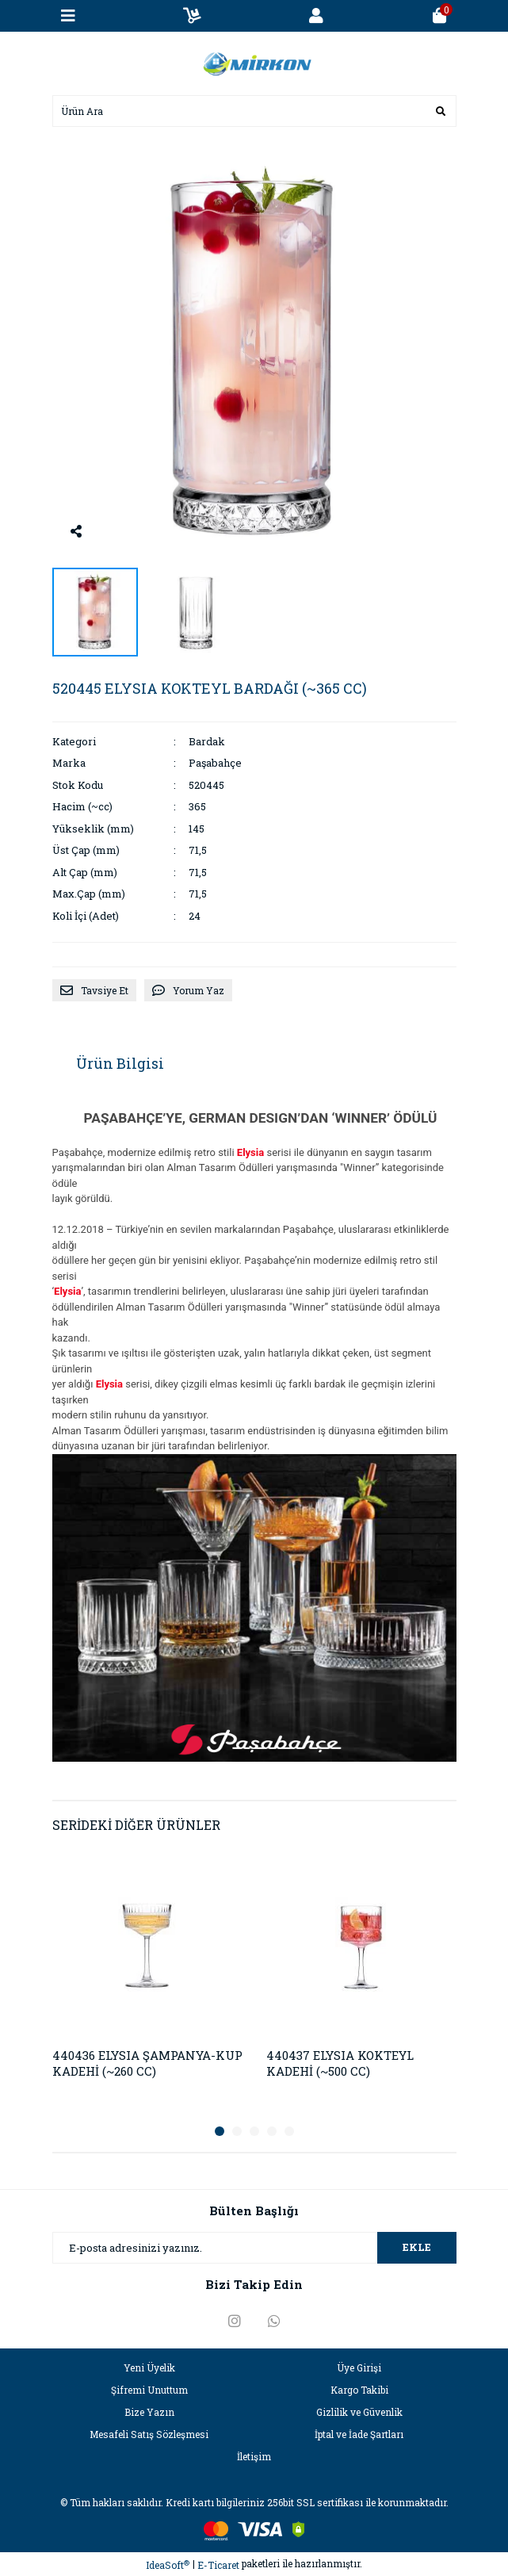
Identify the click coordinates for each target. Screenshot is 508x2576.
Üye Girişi (359, 2367)
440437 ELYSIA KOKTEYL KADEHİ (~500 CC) (340, 2063)
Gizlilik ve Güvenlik (359, 2412)
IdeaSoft (167, 2565)
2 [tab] (237, 2131)
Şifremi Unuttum (149, 2389)
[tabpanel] (147, 1980)
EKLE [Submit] (417, 2247)
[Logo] (254, 62)
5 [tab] (289, 2131)
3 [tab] (254, 2131)
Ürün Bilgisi (120, 1063)
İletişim (254, 2456)
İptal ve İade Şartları (359, 2434)
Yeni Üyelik (149, 2367)
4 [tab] (272, 2131)
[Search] (254, 111)
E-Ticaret (218, 2565)
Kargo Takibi (359, 2389)
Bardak (207, 741)
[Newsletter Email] (254, 2248)
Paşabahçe (215, 763)
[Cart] (440, 16)
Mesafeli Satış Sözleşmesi (149, 2434)
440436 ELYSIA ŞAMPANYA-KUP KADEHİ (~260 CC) (147, 2063)
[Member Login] (316, 16)
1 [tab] (219, 2131)
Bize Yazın (149, 2412)
